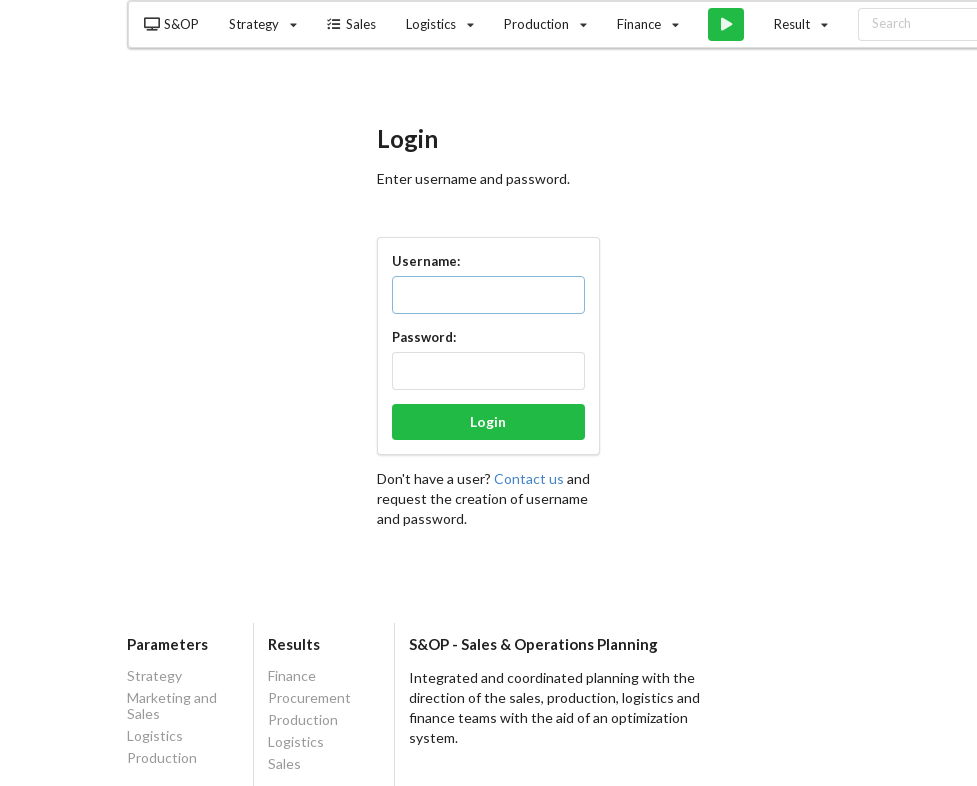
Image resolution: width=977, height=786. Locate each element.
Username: (426, 261)
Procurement (309, 697)
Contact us (530, 478)
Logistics (155, 735)
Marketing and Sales (172, 705)
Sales (351, 24)
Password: (424, 337)
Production (162, 757)
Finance (292, 676)
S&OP (171, 24)
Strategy (154, 676)
